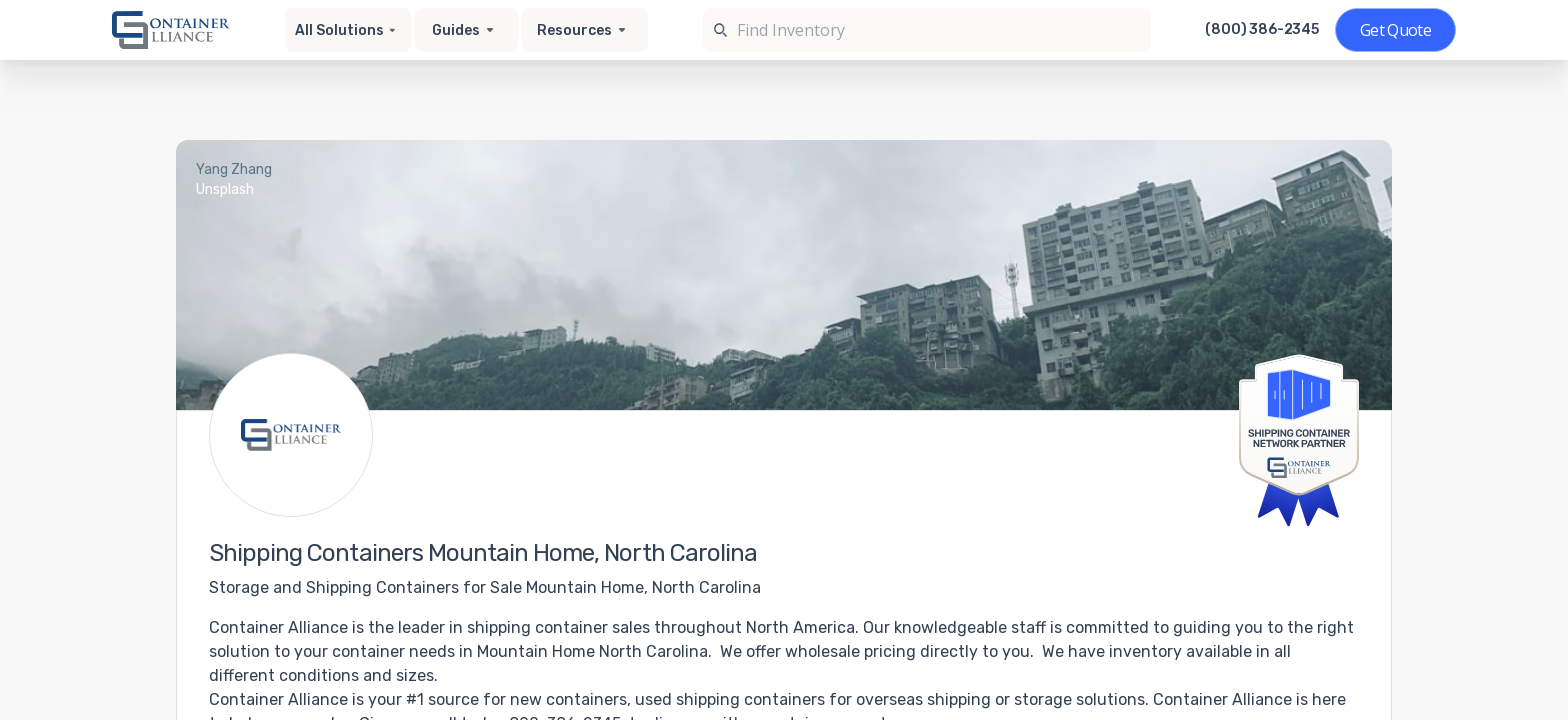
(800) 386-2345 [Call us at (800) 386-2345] (1262, 30)
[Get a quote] (1395, 30)
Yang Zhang (234, 169)
